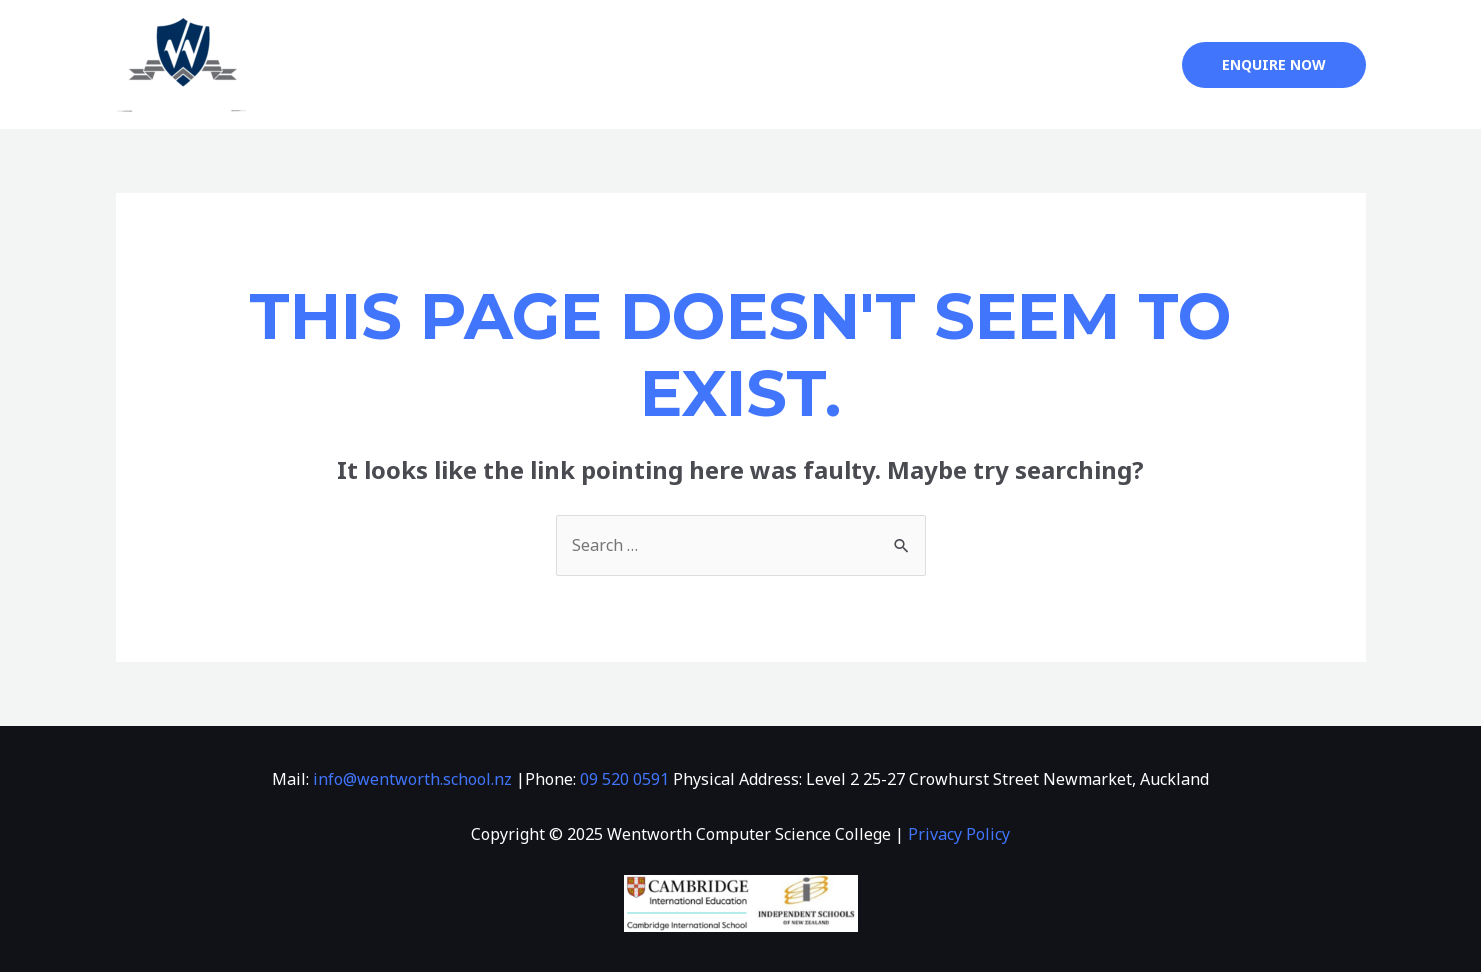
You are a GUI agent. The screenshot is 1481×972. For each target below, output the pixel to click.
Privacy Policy (959, 834)
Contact (973, 65)
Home (573, 65)
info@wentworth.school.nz (412, 779)
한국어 (1122, 65)
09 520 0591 (624, 779)
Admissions (850, 65)
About (649, 65)
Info (739, 65)
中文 (1050, 65)
